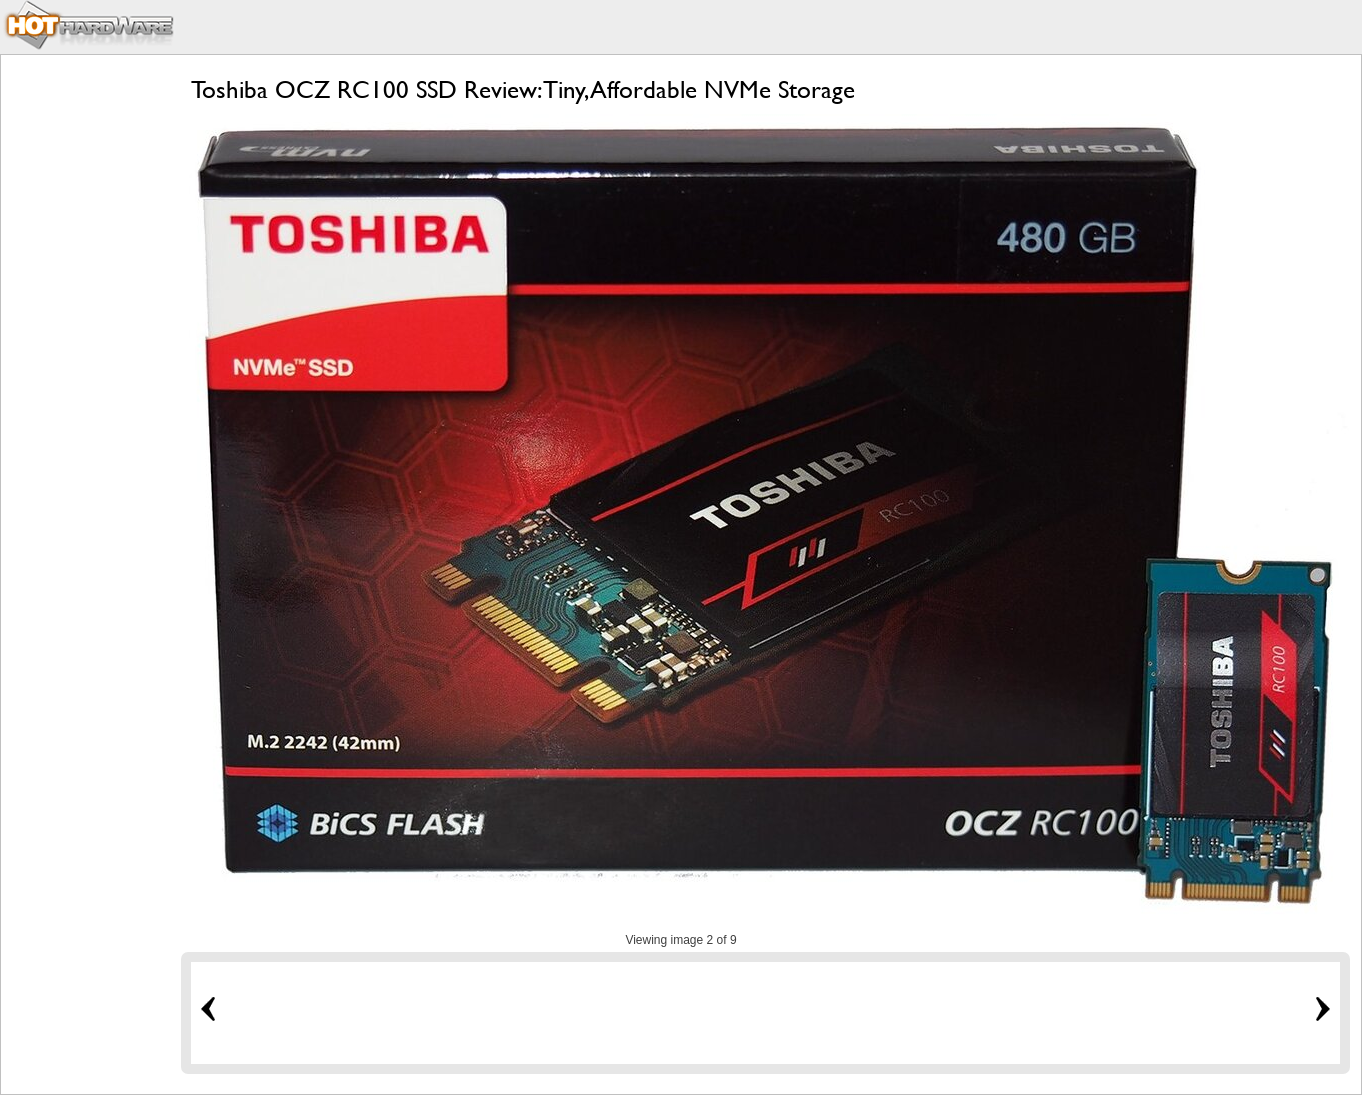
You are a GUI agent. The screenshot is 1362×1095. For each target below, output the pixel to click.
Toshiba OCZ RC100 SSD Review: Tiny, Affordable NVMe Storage (523, 89)
